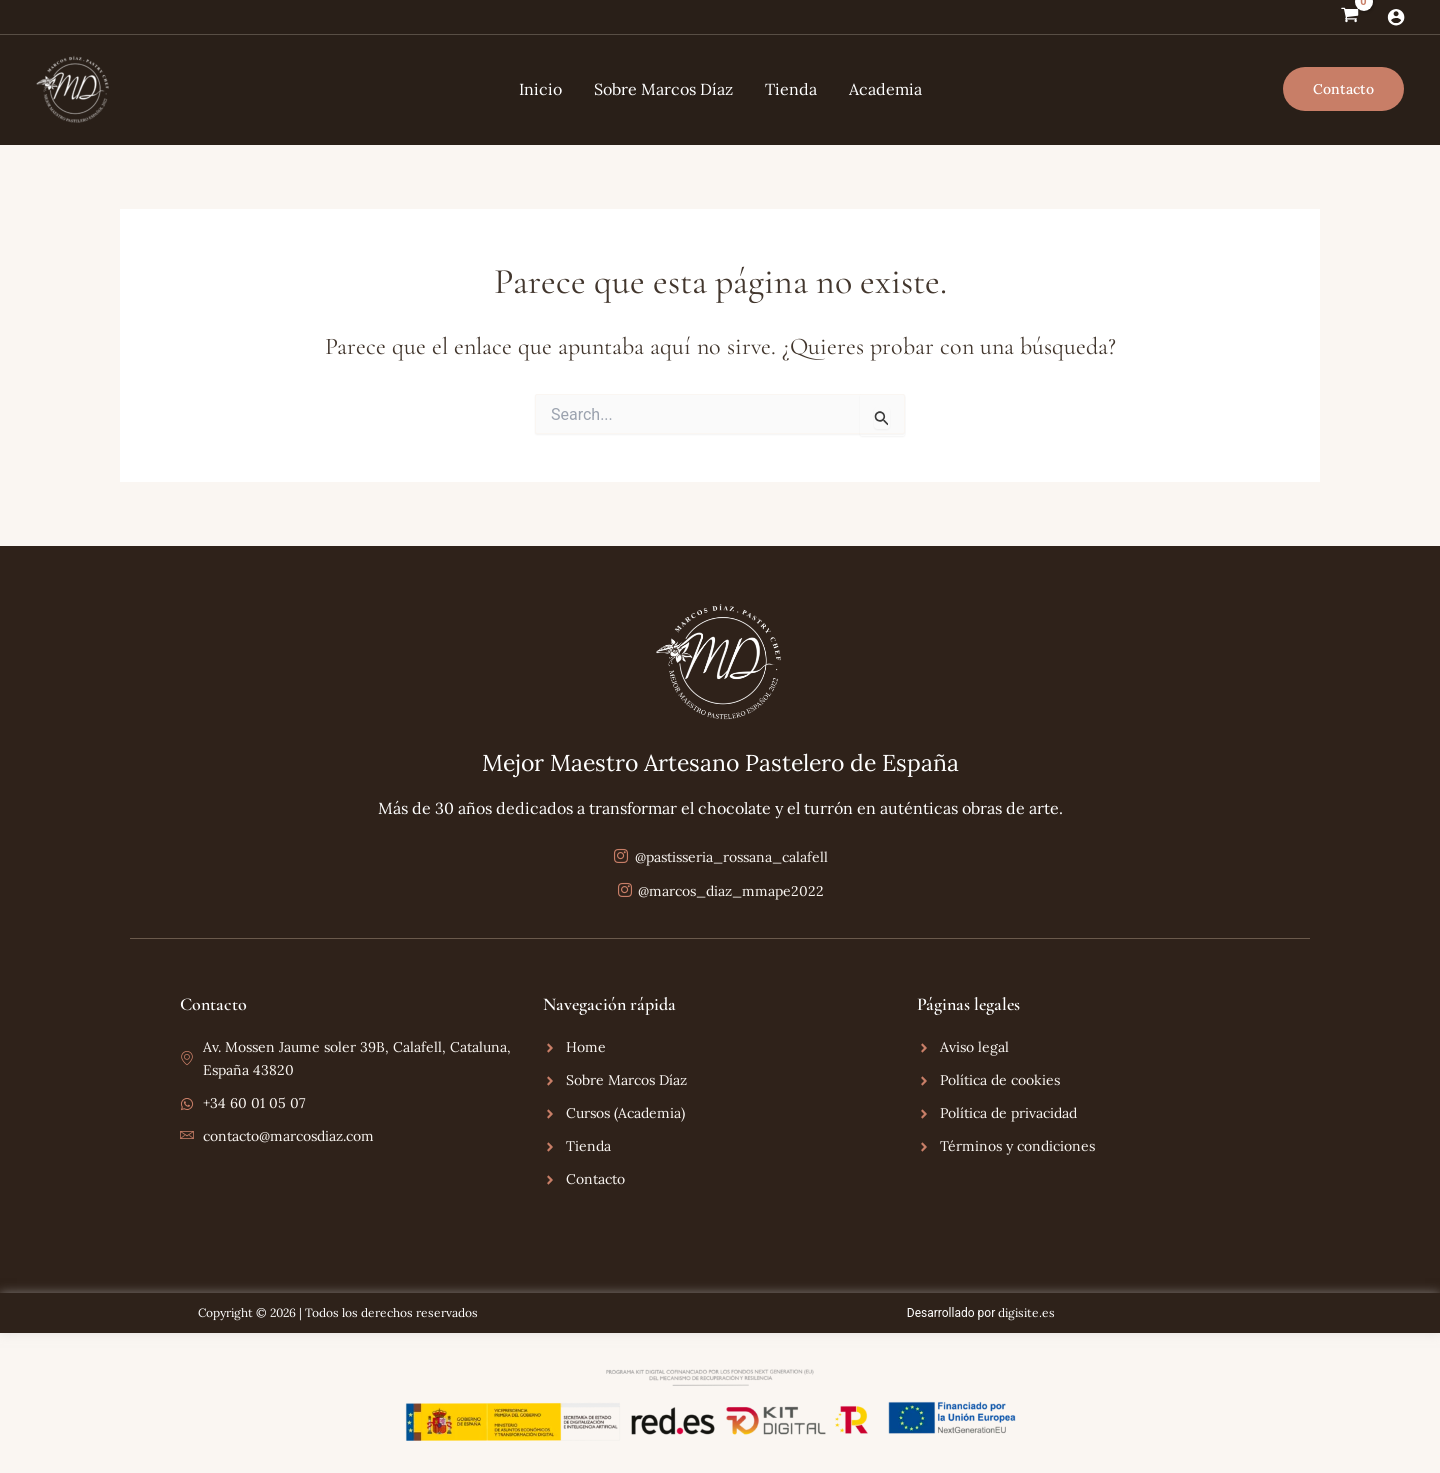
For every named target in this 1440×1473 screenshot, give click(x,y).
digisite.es (1026, 1312)
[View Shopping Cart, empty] (1349, 17)
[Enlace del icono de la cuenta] (1396, 17)
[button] (1343, 89)
